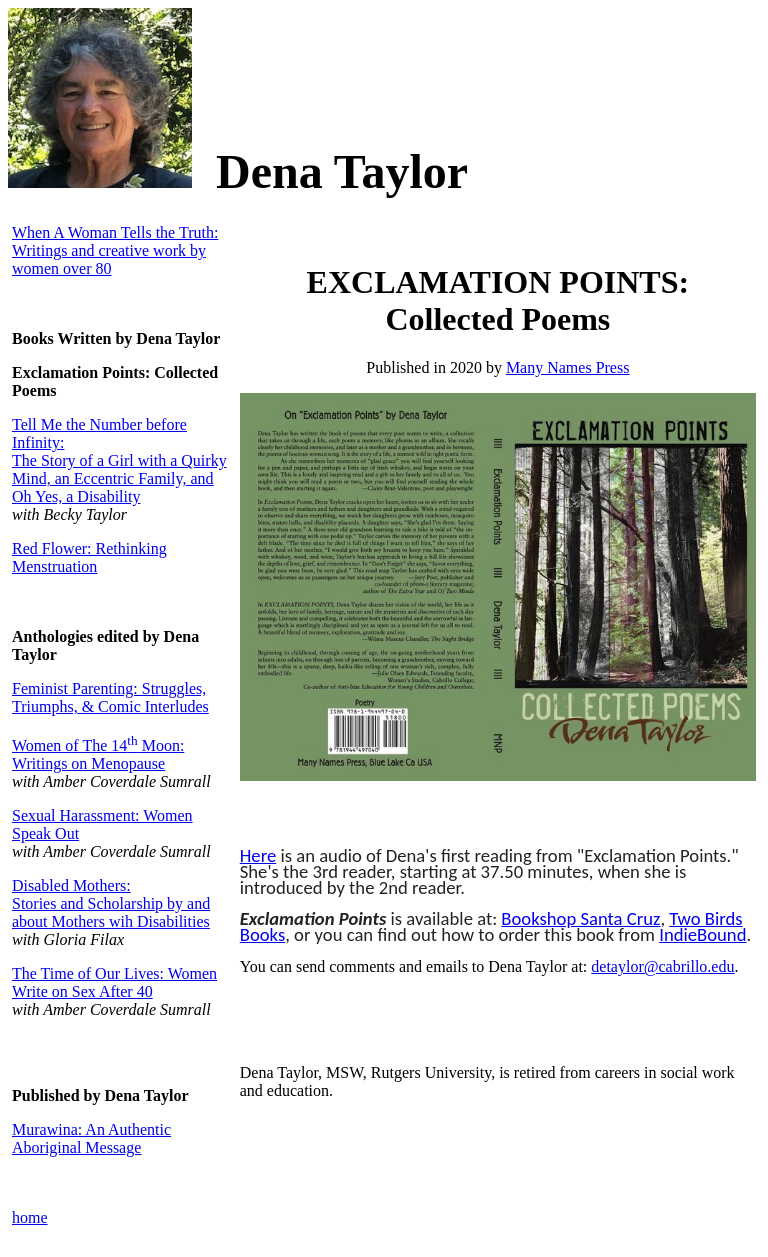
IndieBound (702, 934)
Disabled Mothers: (71, 885)
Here (258, 855)
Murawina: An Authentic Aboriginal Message (91, 1138)
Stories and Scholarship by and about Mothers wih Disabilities (111, 912)
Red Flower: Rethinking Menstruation (89, 557)
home (30, 1217)
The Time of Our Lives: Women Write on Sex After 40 (114, 982)
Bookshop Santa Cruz (580, 918)
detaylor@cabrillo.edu (662, 966)
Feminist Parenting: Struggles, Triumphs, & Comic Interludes (110, 697)
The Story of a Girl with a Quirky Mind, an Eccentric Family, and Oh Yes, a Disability (119, 478)
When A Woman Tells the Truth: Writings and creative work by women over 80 (115, 250)
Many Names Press (568, 367)
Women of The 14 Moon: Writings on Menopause (98, 754)
